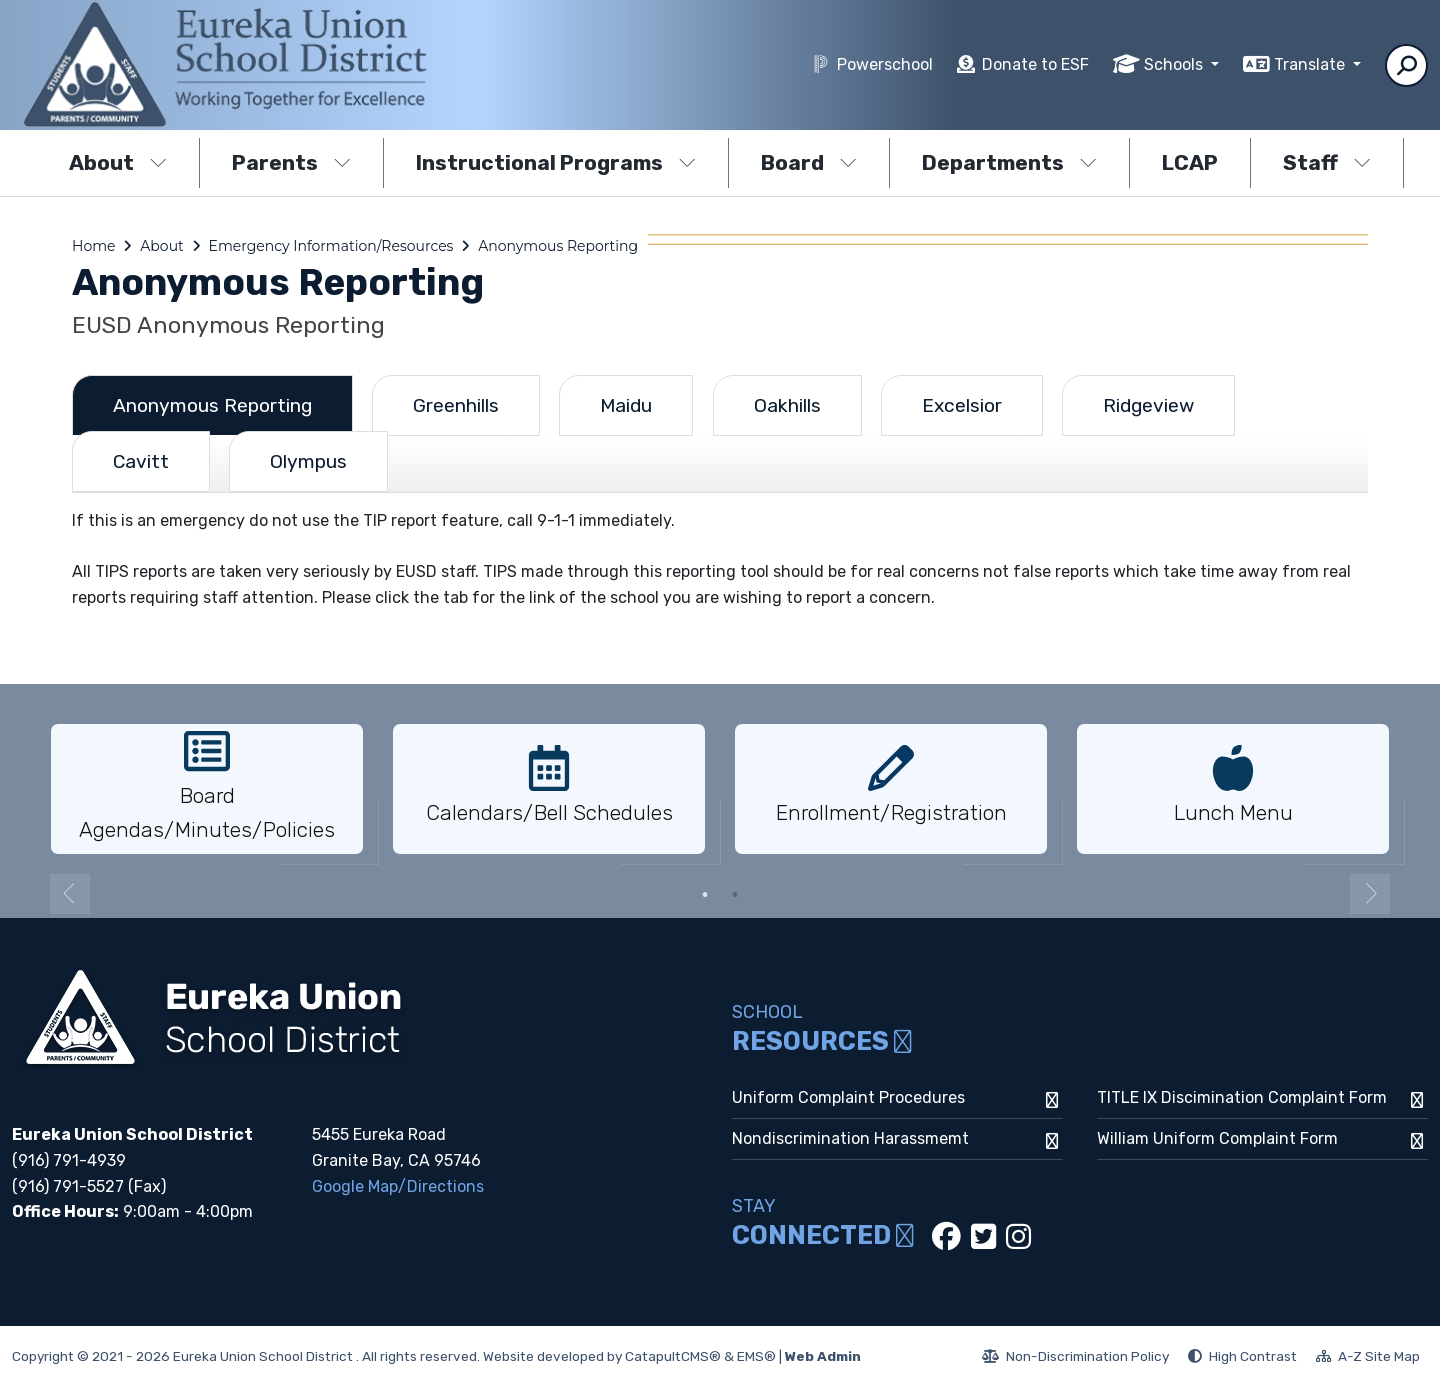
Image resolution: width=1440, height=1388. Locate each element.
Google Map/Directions (398, 1186)
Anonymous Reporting (558, 246)
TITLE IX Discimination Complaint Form (1242, 1097)
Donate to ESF (1035, 64)
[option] (207, 790)
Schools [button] (1175, 64)
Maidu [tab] (626, 405)
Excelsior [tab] (962, 405)
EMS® (756, 1356)
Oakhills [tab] (787, 405)
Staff (1327, 162)
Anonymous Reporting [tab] (212, 405)
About (118, 162)
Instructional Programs (556, 162)
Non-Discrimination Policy (1075, 1359)
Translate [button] (1311, 64)
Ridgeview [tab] (1148, 405)
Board (809, 162)
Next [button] (1370, 894)
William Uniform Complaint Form (1217, 1138)
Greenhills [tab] (456, 405)
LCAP (1190, 162)
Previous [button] (70, 894)
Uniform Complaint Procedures (848, 1097)
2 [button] (735, 895)
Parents (291, 162)
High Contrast (1253, 1356)
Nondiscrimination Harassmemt (850, 1138)
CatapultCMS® (673, 1356)
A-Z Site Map (1368, 1359)
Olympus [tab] (308, 461)
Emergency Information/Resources (331, 246)
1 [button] (705, 895)
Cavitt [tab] (141, 461)
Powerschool (885, 64)
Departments (1009, 162)
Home (93, 246)
